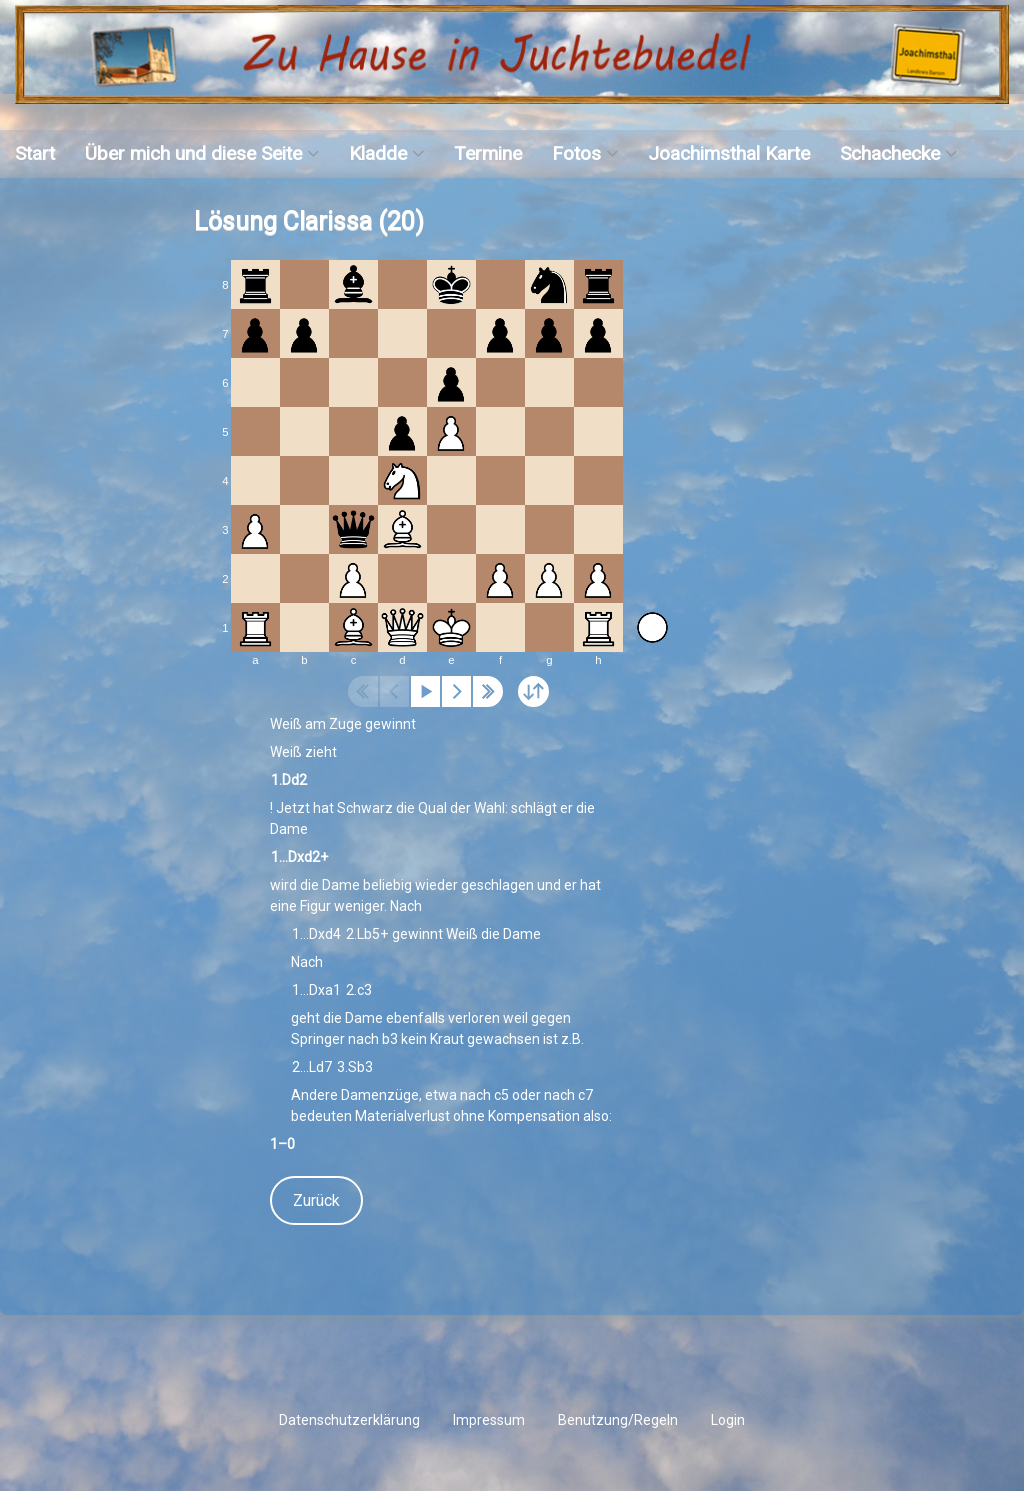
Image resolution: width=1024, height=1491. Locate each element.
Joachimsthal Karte (729, 153)
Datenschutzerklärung (349, 1420)
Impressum (489, 1420)
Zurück (316, 1200)
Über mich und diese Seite (193, 153)
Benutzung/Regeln (618, 1420)
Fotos (576, 153)
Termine (488, 153)
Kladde (378, 153)
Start (35, 153)
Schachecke (890, 153)
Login (728, 1420)
